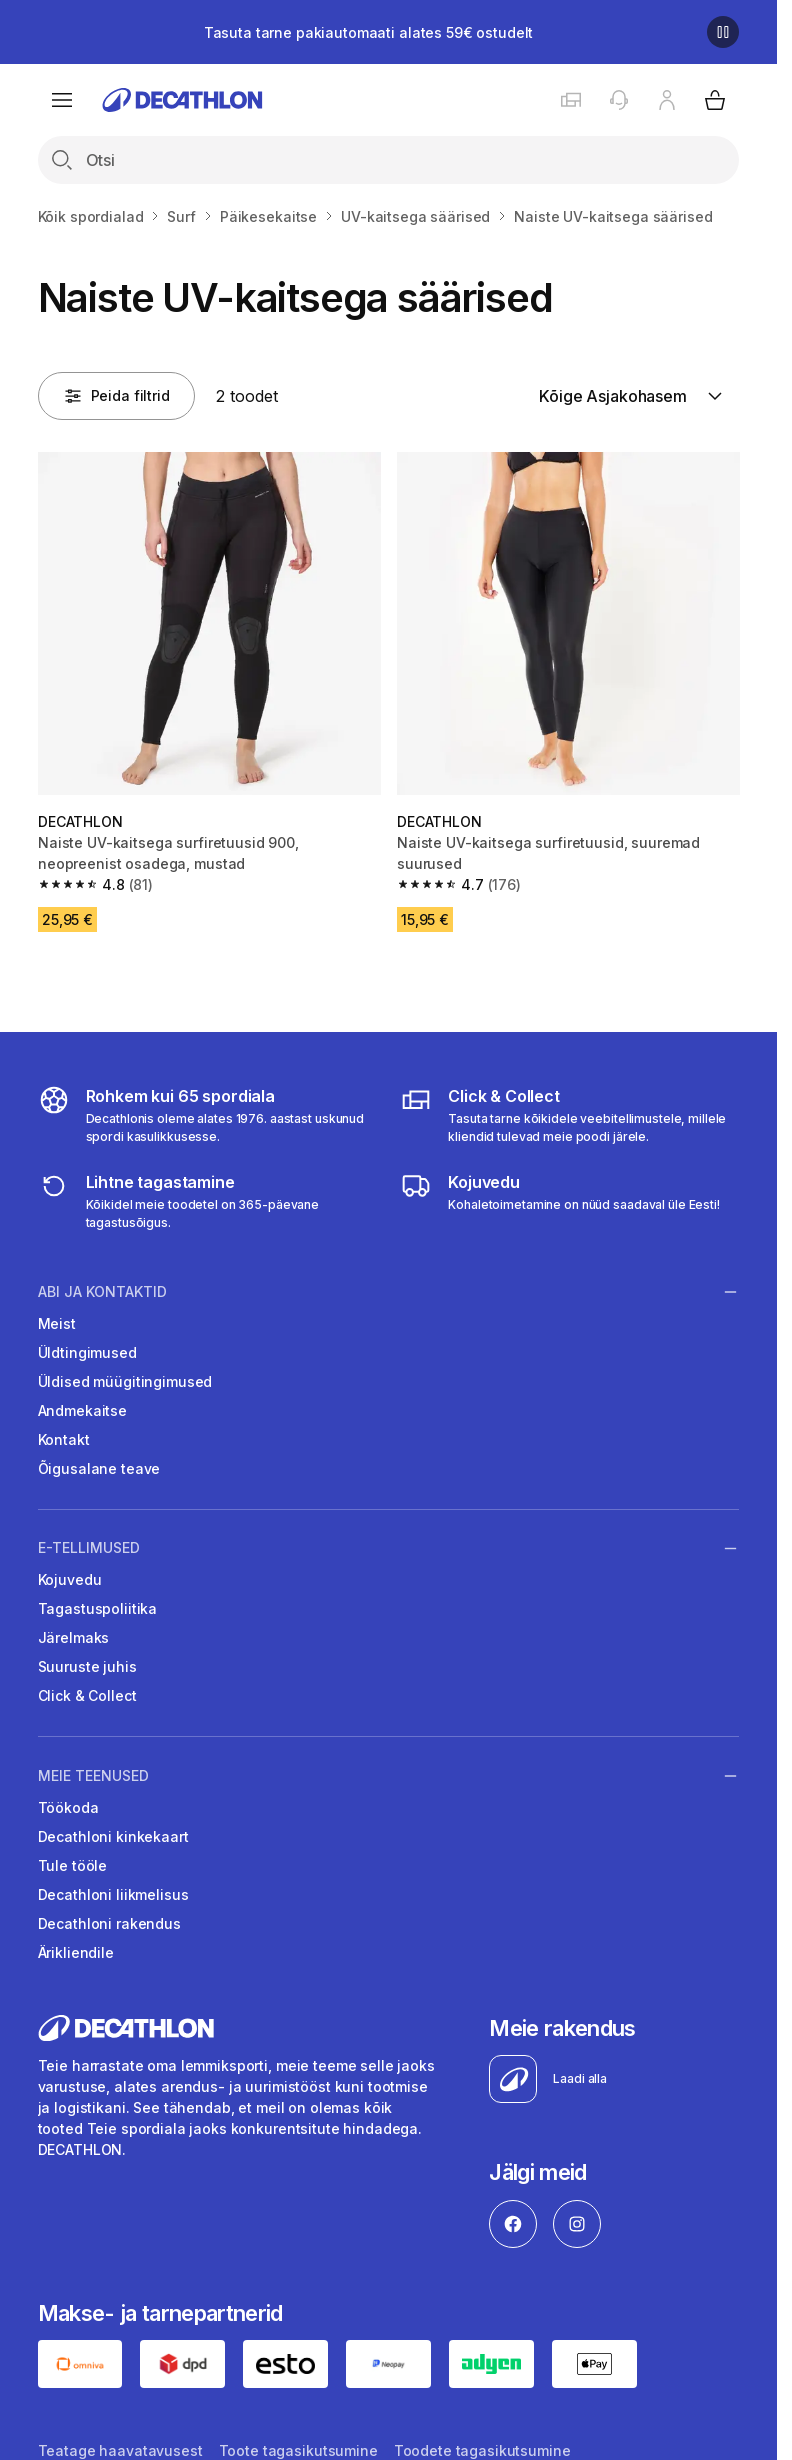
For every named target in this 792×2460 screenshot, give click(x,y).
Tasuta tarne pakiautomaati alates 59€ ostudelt (369, 32)
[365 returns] (207, 1201)
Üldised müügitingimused (125, 1381)
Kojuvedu (70, 1579)
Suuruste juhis (87, 1666)
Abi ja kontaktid (102, 1291)
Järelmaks (74, 1637)
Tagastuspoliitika (98, 1608)
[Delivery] (560, 1201)
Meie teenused (93, 1775)
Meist (57, 1323)
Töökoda (68, 1807)
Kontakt (64, 1439)
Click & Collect (87, 1695)
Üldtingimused (87, 1352)
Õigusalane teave (99, 1468)
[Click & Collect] (569, 1115)
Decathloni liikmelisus (113, 1894)
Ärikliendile (76, 1952)
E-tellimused (89, 1548)
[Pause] (723, 32)
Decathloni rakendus (109, 1923)
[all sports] (207, 1115)
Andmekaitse (82, 1410)
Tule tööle (73, 1865)
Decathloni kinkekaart (113, 1836)
